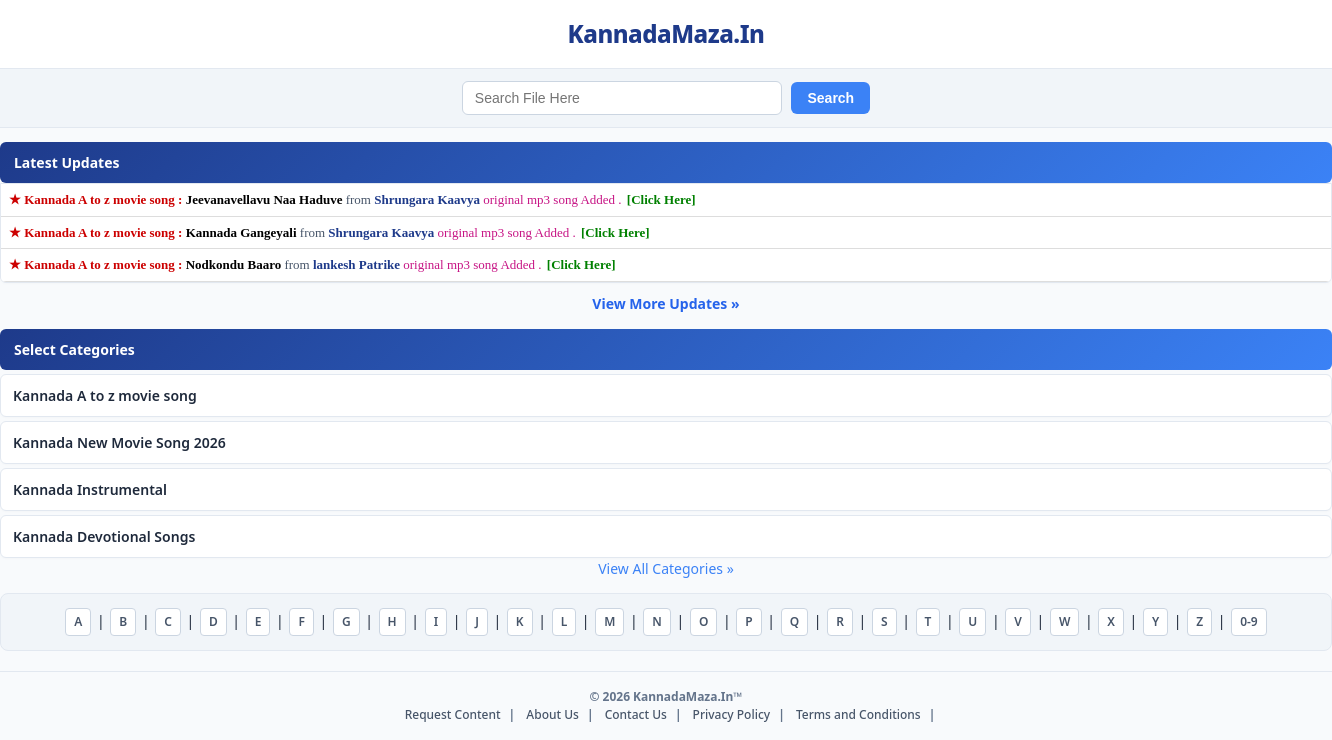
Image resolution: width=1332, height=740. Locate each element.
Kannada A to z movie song (105, 395)
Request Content (453, 714)
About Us (552, 714)
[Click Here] (661, 199)
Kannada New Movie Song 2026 (119, 442)
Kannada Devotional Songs (104, 536)
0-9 (1249, 621)
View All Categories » (666, 568)
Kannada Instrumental (90, 489)
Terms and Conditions (858, 714)
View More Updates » (665, 303)
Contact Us (636, 714)
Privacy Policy (732, 714)
